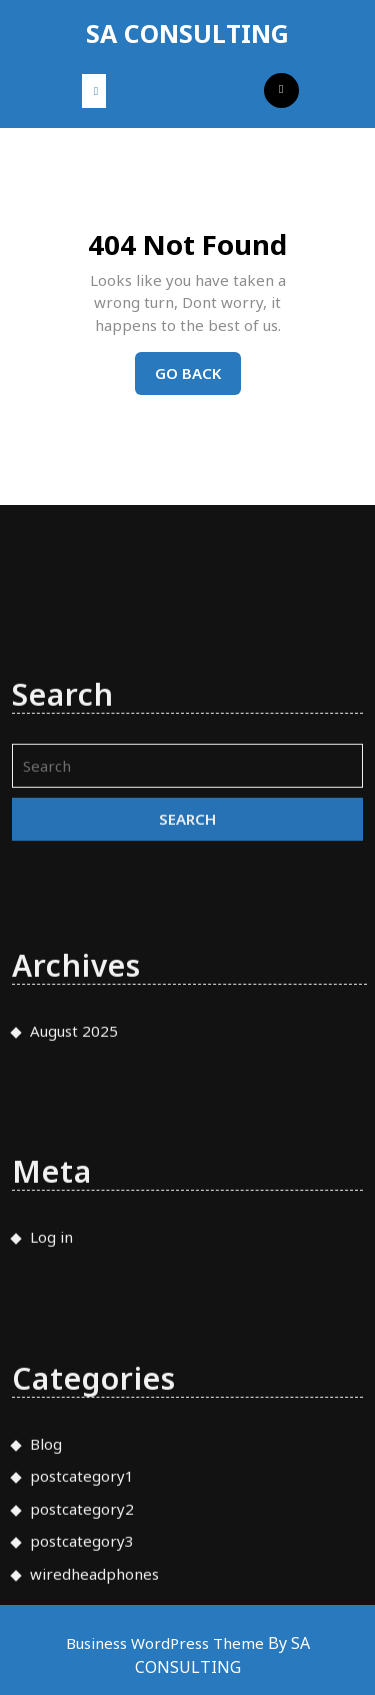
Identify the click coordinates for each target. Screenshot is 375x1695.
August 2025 (74, 1107)
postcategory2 (82, 1585)
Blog (46, 1520)
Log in (51, 1313)
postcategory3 (82, 1617)
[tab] (94, 91)
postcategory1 (82, 1552)
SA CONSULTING (187, 33)
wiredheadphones (94, 1650)
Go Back (198, 378)
